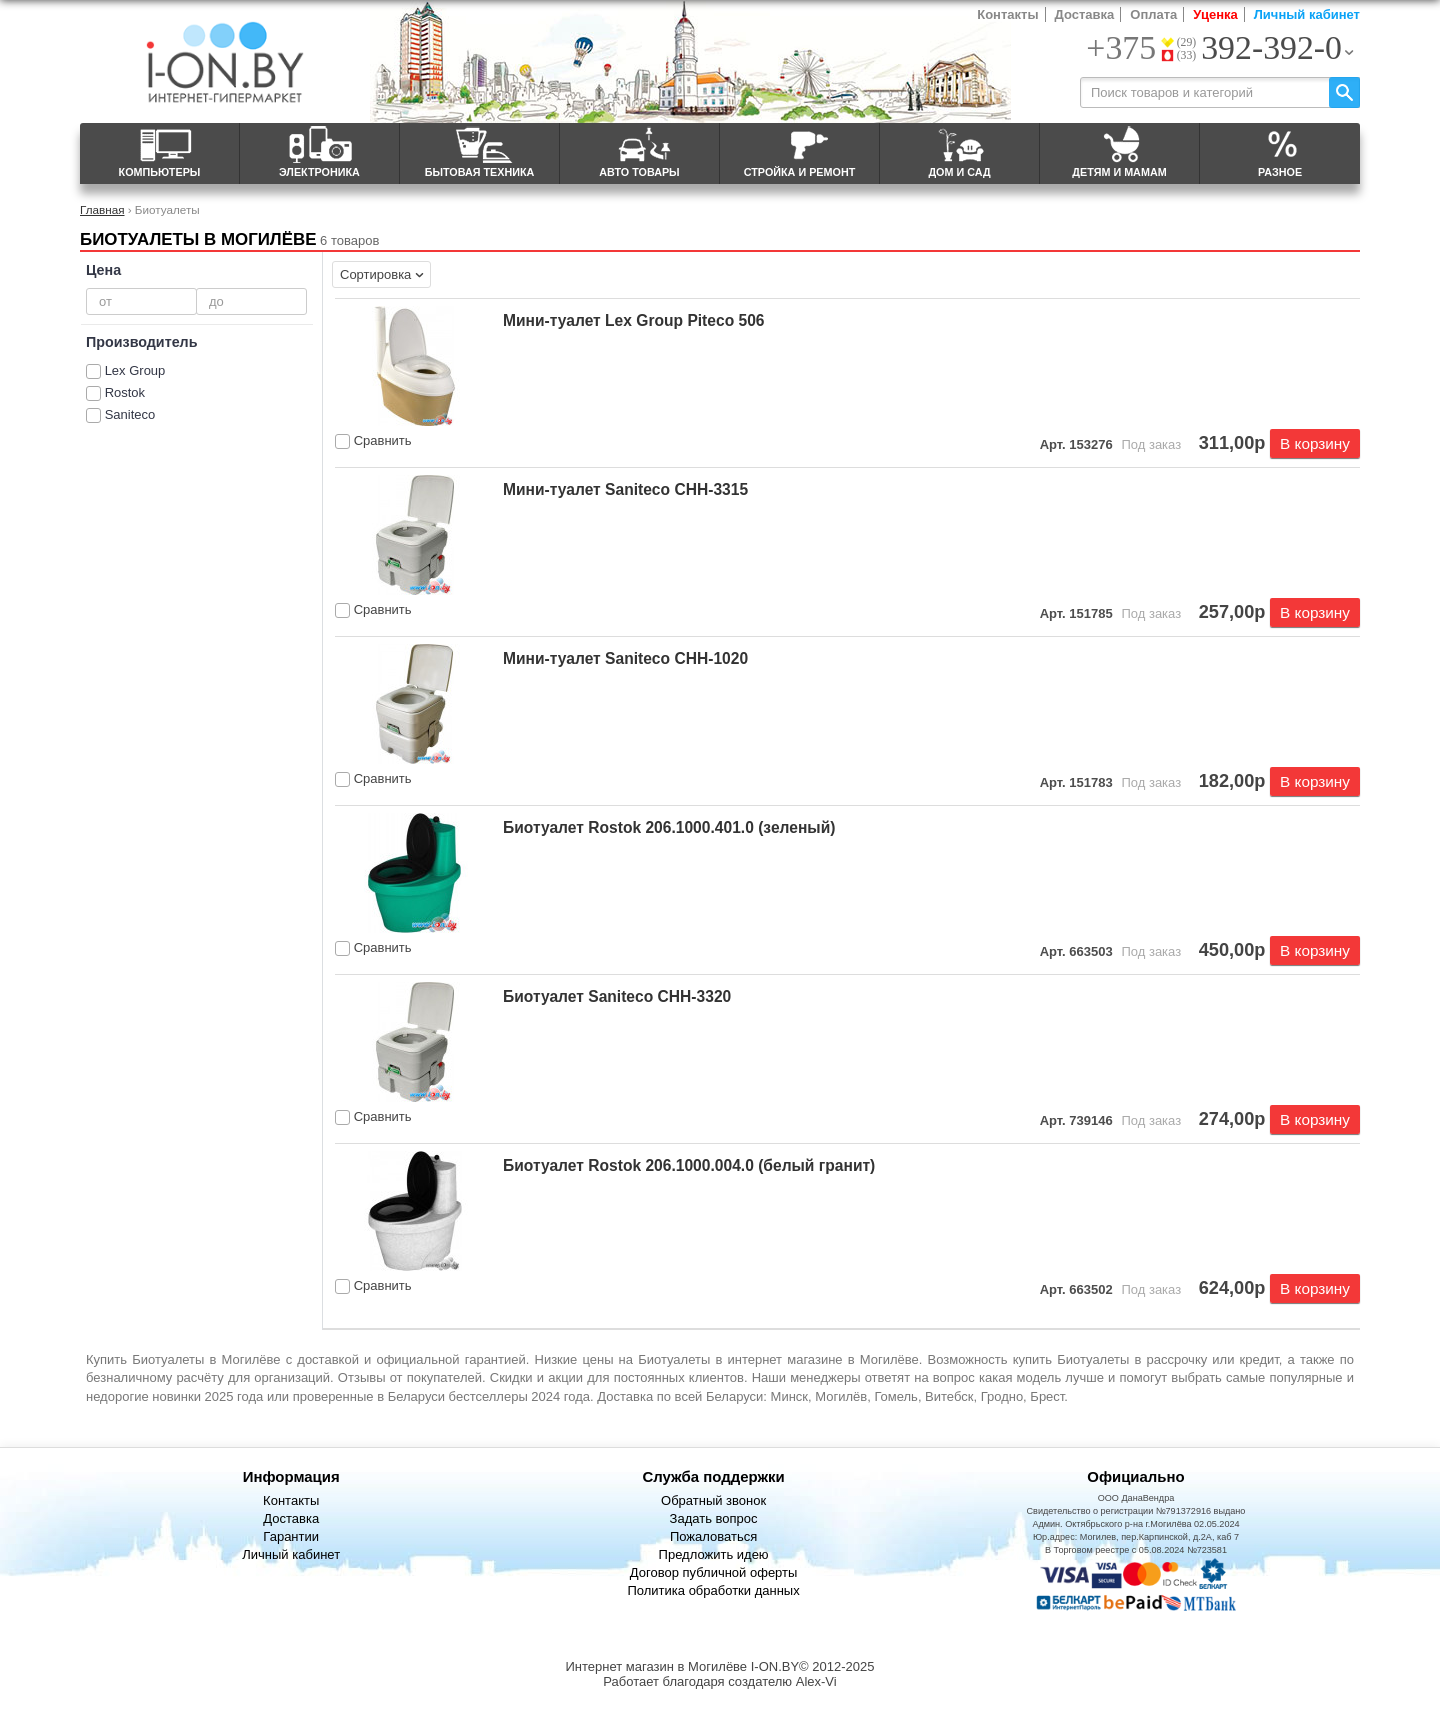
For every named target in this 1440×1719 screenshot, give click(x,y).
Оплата (1153, 14)
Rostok (125, 392)
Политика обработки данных (713, 1590)
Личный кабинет (1307, 14)
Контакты (1007, 14)
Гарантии (291, 1536)
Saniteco (130, 414)
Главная (102, 209)
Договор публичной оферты (714, 1572)
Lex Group (135, 370)
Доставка (1085, 14)
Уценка (1215, 14)
